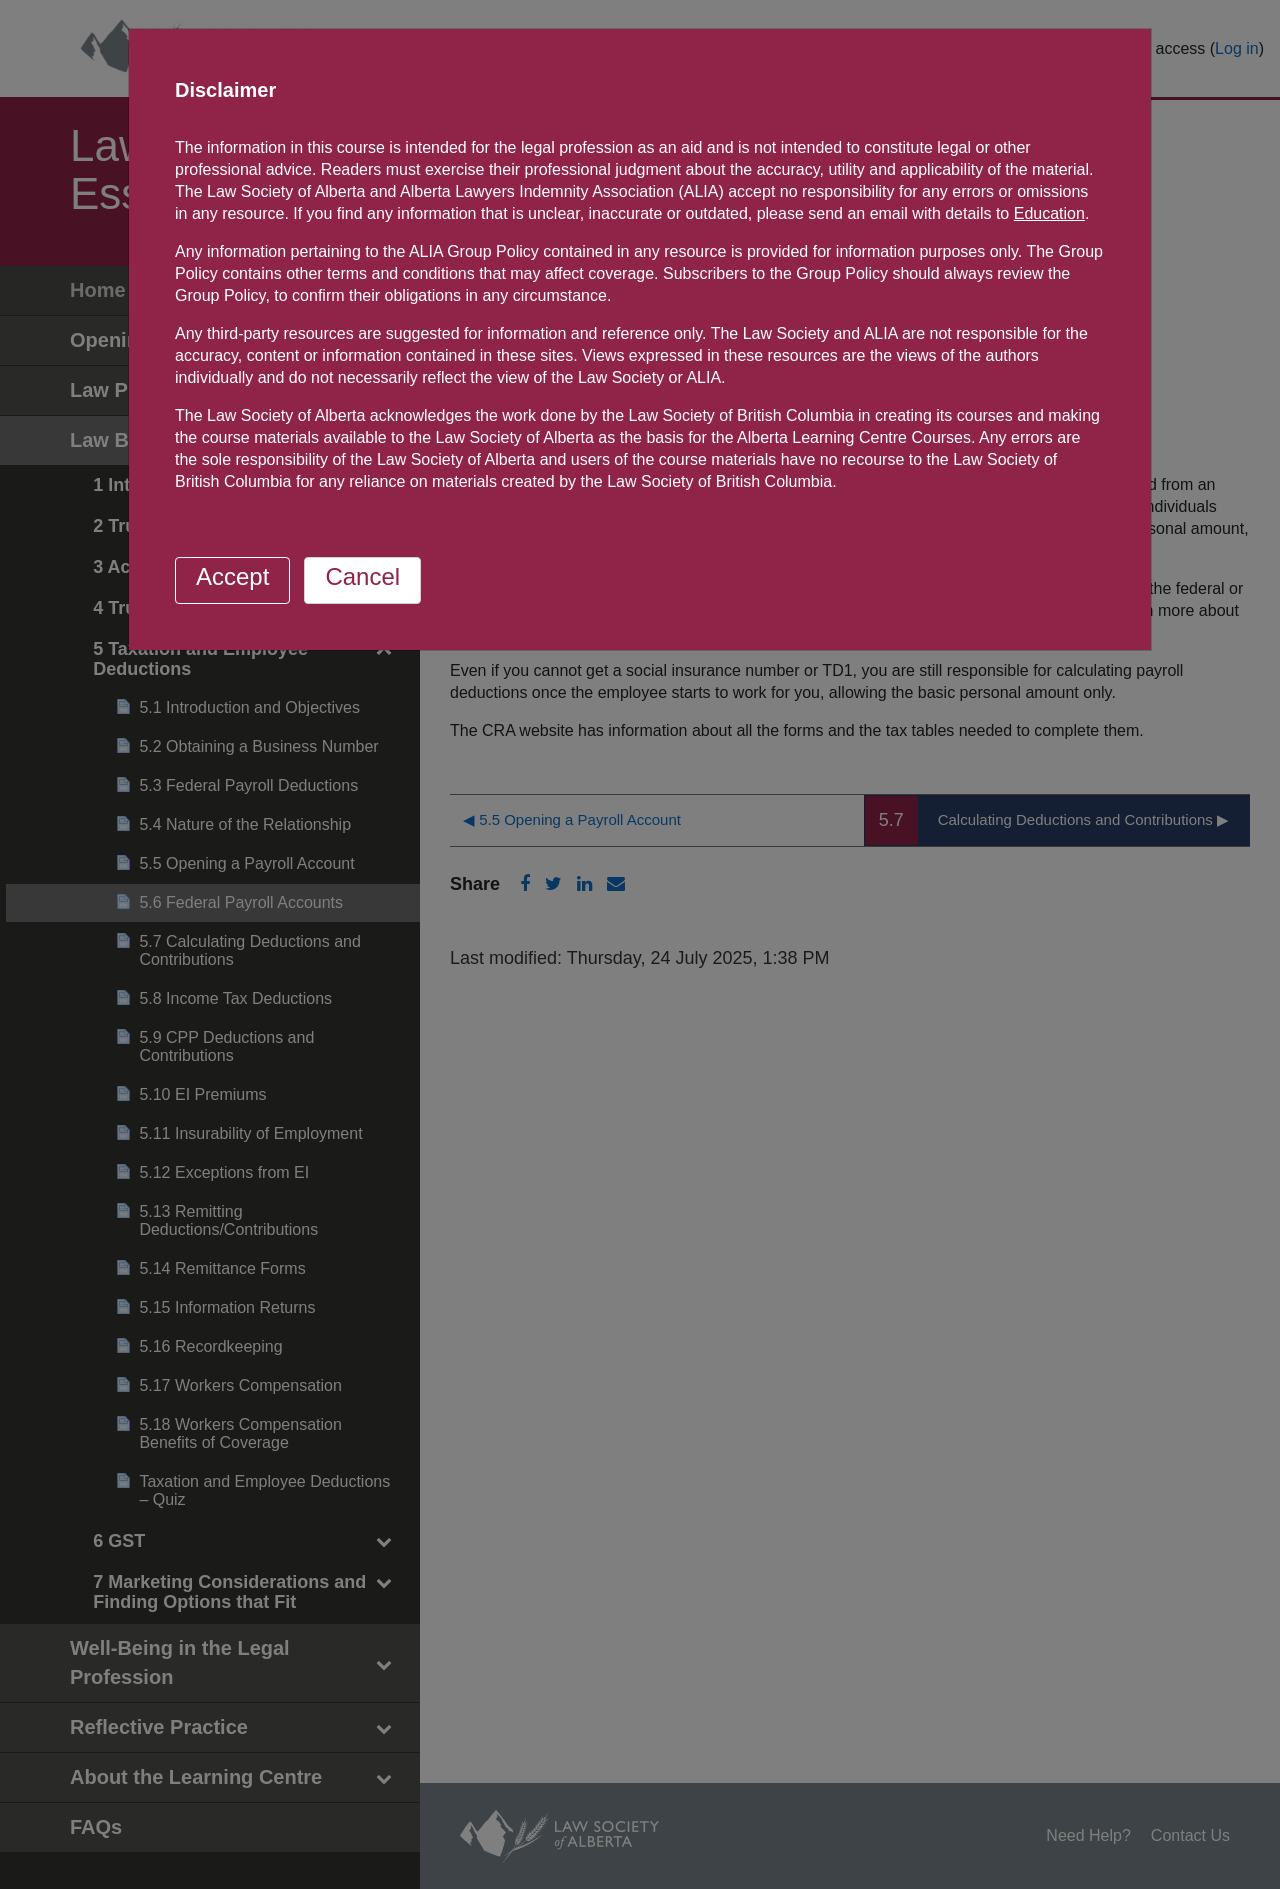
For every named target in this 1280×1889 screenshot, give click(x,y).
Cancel (362, 576)
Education (1049, 213)
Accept (232, 576)
